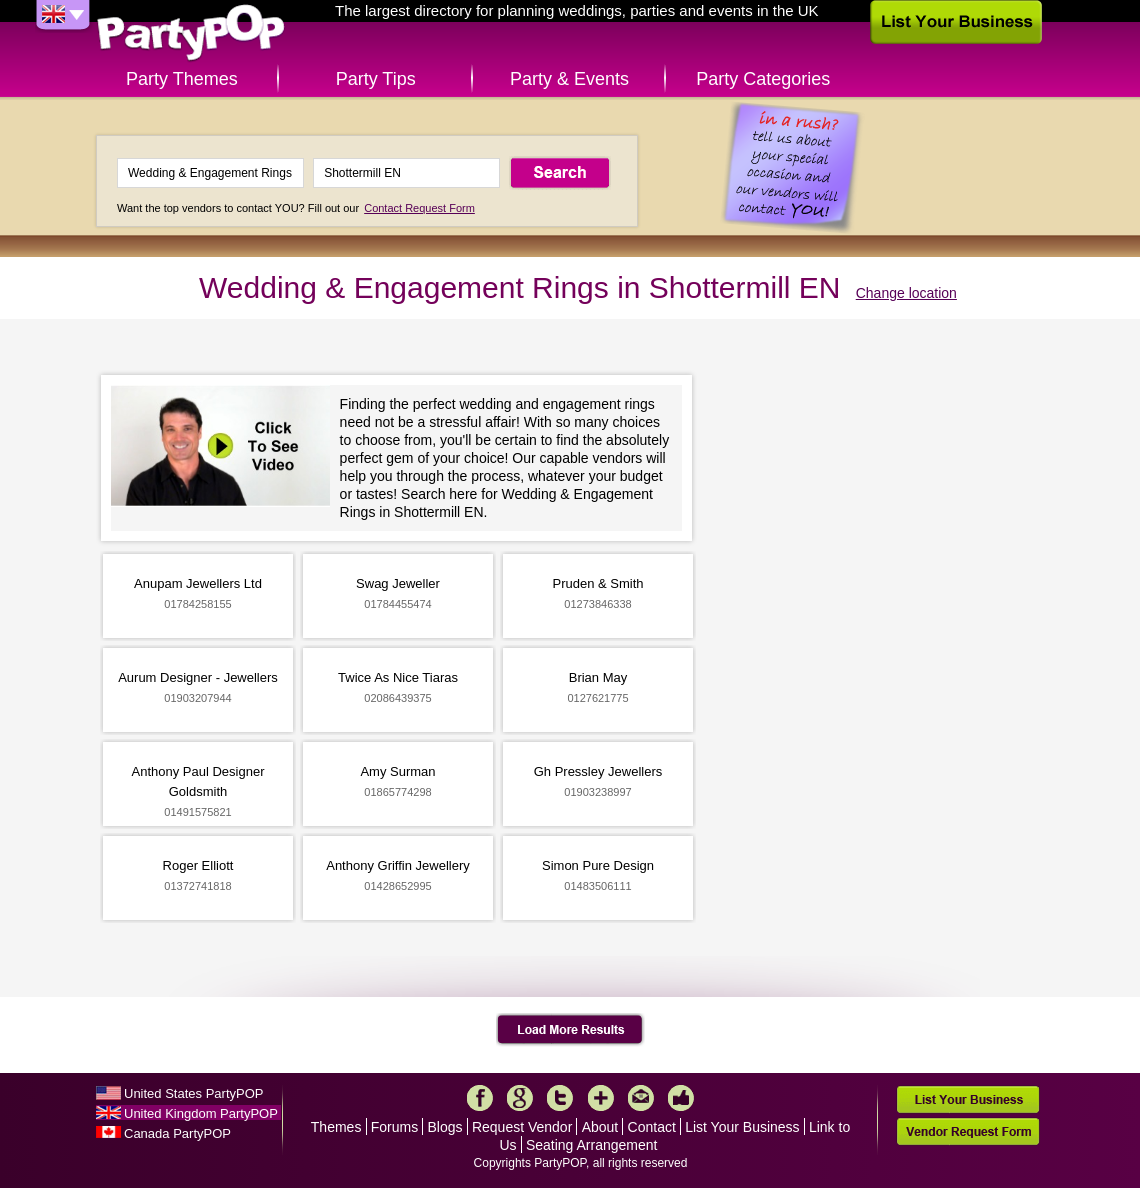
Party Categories (763, 79)
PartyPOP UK (191, 33)
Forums (394, 1127)
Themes (336, 1127)
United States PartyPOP (193, 1093)
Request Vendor (522, 1127)
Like (681, 1098)
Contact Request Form (419, 208)
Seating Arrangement (592, 1145)
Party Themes (182, 79)
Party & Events (569, 79)
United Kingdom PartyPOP (201, 1113)
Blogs (445, 1127)
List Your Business (742, 1127)
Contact (652, 1127)
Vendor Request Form (968, 1131)
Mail (641, 1098)
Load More (570, 1030)
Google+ (520, 1098)
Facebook (480, 1098)
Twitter (560, 1098)
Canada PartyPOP (177, 1133)
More (601, 1098)
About (600, 1127)
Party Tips (376, 79)
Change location (906, 293)
